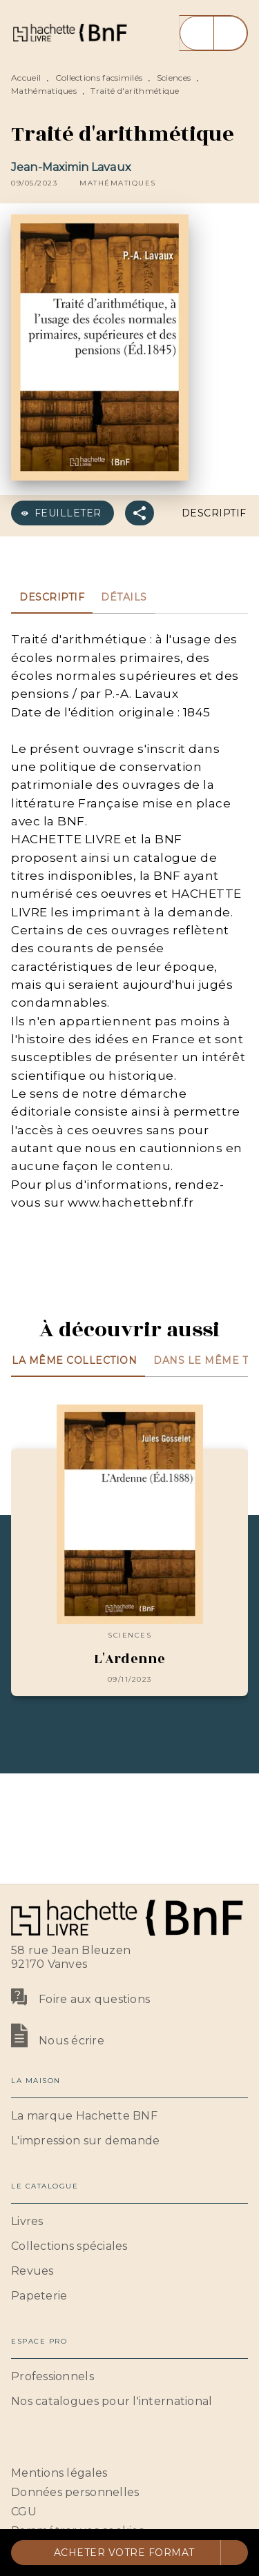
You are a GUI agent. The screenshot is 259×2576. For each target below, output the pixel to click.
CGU (24, 2511)
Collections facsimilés (99, 77)
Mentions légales (59, 2472)
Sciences (174, 77)
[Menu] (213, 33)
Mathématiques (44, 90)
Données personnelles (75, 2492)
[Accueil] (69, 33)
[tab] (52, 597)
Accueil (26, 77)
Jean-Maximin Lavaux (71, 167)
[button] (118, 183)
